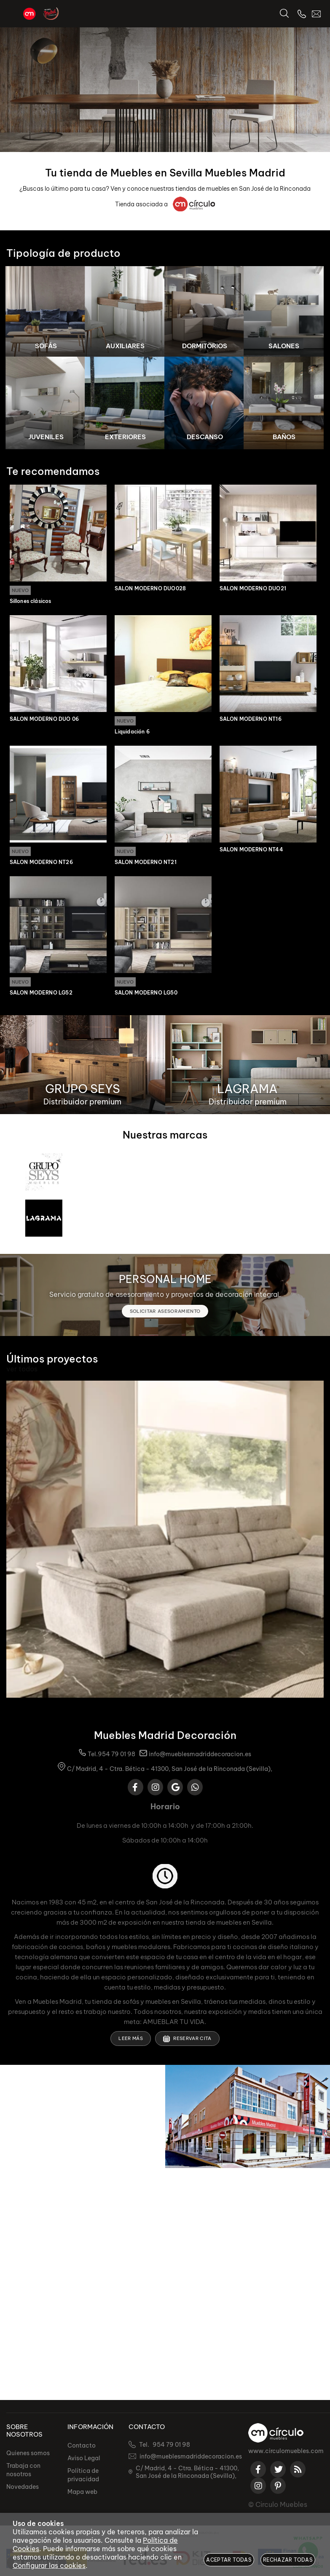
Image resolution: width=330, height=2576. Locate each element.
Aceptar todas (229, 2560)
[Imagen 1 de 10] (165, 1540)
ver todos (22, 1370)
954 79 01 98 (116, 1756)
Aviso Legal (83, 2458)
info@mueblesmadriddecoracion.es (200, 1756)
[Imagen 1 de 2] (165, 89)
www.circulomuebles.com (286, 2451)
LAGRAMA (247, 1090)
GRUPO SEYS (82, 1090)
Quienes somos (28, 2453)
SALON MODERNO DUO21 (253, 589)
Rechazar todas (288, 2560)
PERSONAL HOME (165, 1281)
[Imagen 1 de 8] (45, 312)
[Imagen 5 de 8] (45, 403)
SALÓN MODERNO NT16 (251, 720)
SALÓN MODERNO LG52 (41, 994)
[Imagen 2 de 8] (125, 312)
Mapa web (82, 2492)
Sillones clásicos (30, 602)
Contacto (81, 2445)
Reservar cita (187, 2040)
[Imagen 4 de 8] (284, 312)
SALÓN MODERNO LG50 (146, 994)
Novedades (22, 2487)
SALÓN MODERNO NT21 (146, 864)
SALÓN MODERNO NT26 (41, 864)
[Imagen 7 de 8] (204, 403)
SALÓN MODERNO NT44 (251, 850)
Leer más (130, 2040)
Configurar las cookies (49, 2565)
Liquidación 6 (132, 733)
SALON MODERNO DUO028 (150, 589)
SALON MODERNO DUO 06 (44, 720)
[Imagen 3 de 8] (204, 312)
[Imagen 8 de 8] (284, 403)
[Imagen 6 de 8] (125, 403)
